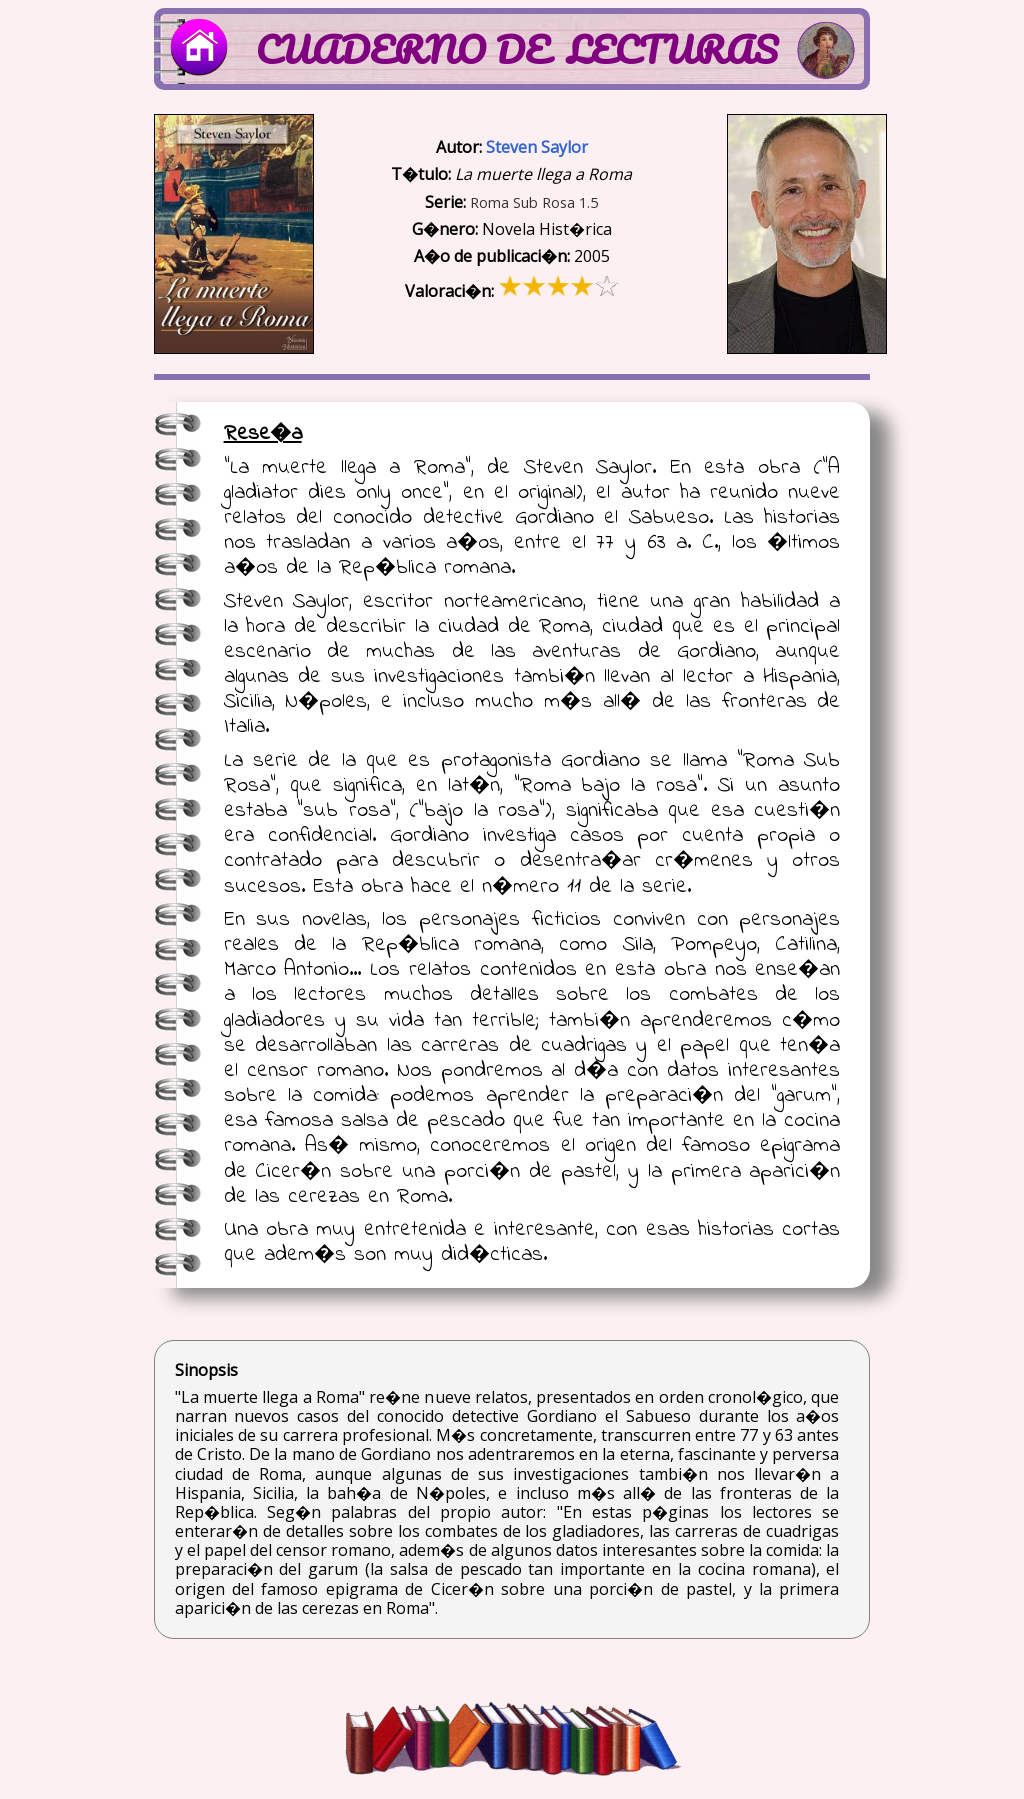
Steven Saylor (537, 147)
